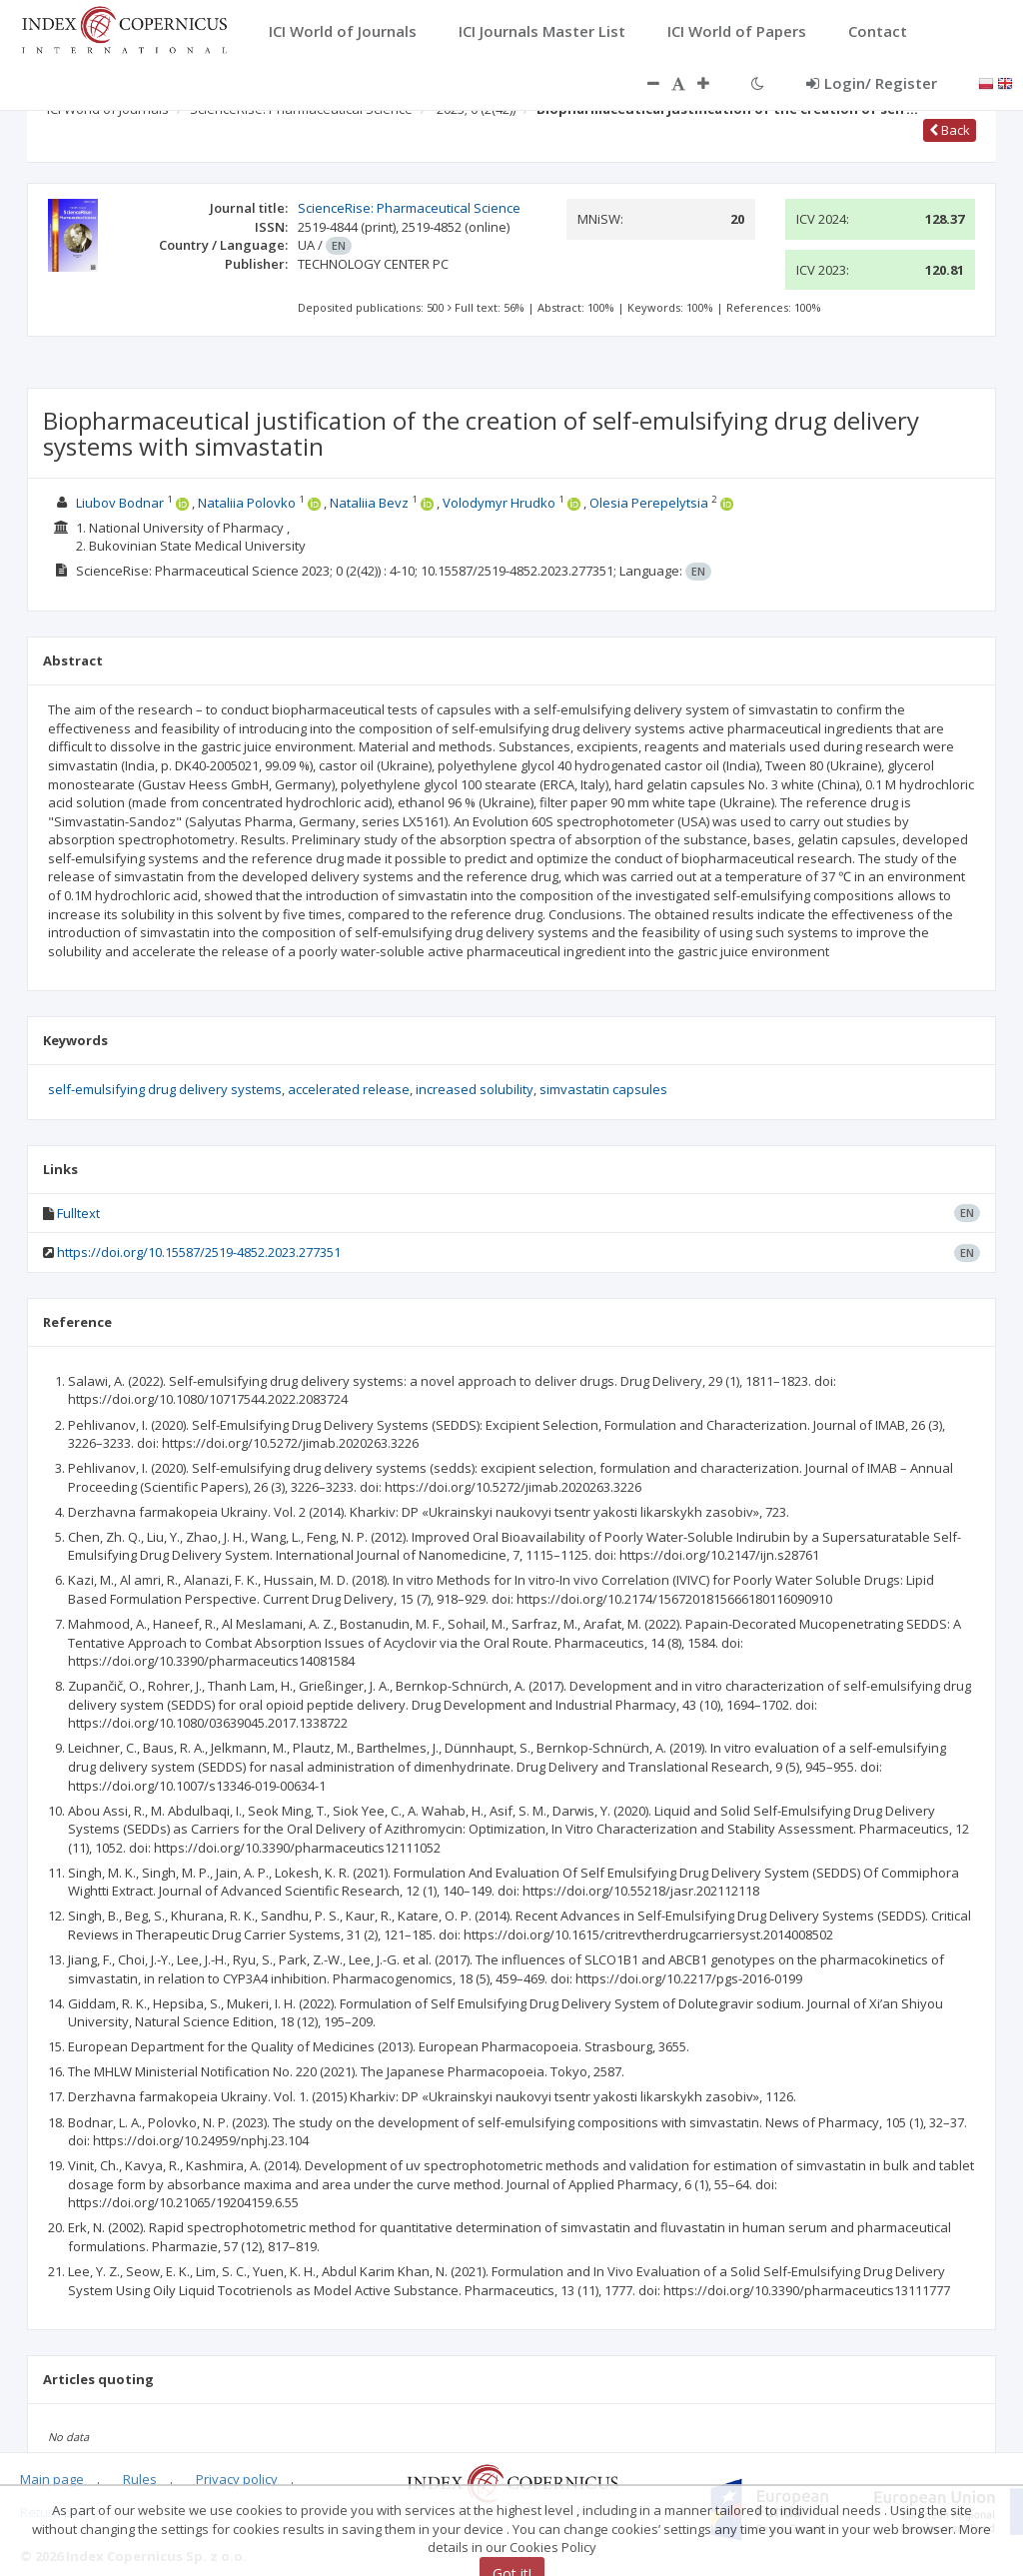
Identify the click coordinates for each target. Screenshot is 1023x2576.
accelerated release (349, 1089)
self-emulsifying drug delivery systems (165, 1089)
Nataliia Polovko (247, 503)
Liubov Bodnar (120, 503)
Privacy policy (237, 2479)
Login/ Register (871, 83)
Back (949, 130)
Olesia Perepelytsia (648, 503)
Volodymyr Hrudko (499, 503)
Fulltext (78, 1213)
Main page (52, 2479)
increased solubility (474, 1089)
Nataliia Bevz (369, 503)
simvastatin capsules (603, 1089)
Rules (140, 2479)
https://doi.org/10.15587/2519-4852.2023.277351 (199, 1252)
